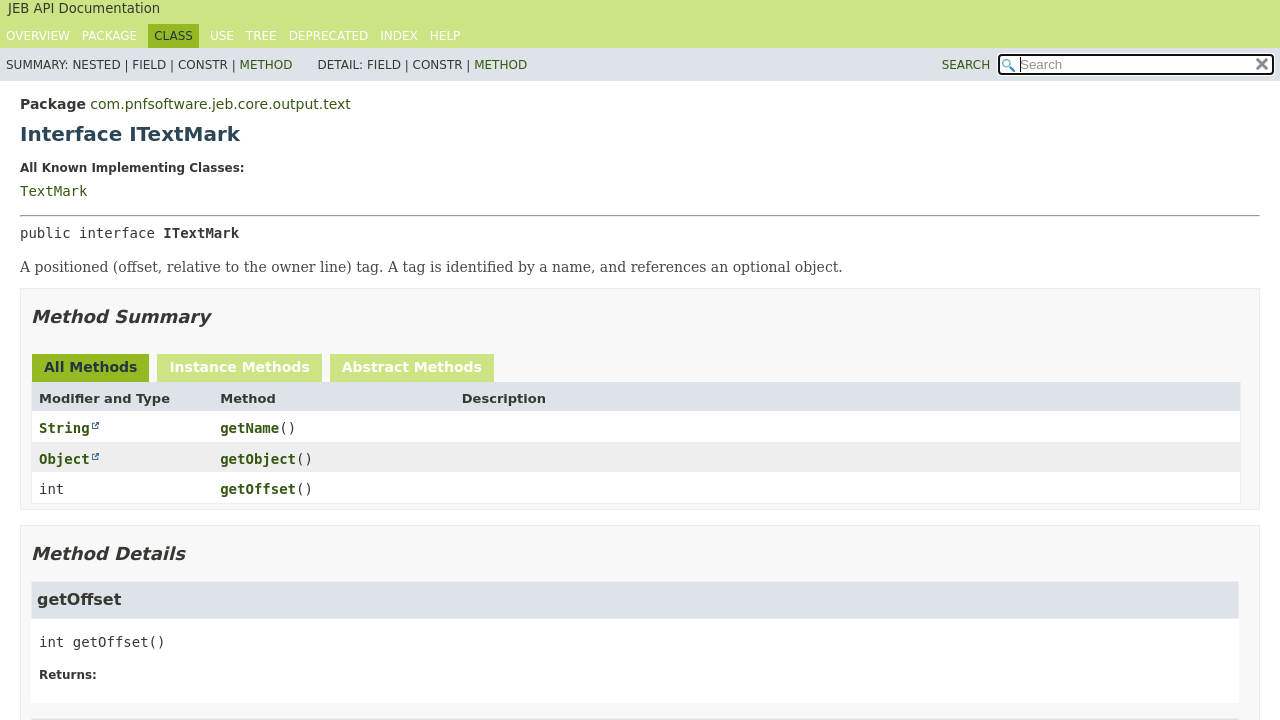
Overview (38, 36)
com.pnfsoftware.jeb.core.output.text (220, 104)
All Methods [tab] (90, 367)
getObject (258, 459)
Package (109, 36)
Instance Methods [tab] (239, 367)
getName (249, 428)
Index (399, 36)
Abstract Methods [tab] (412, 367)
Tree (261, 36)
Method (266, 65)
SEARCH (966, 65)
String (64, 428)
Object (64, 459)
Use (222, 36)
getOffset (258, 489)
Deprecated (329, 36)
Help (445, 36)
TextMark (53, 191)
